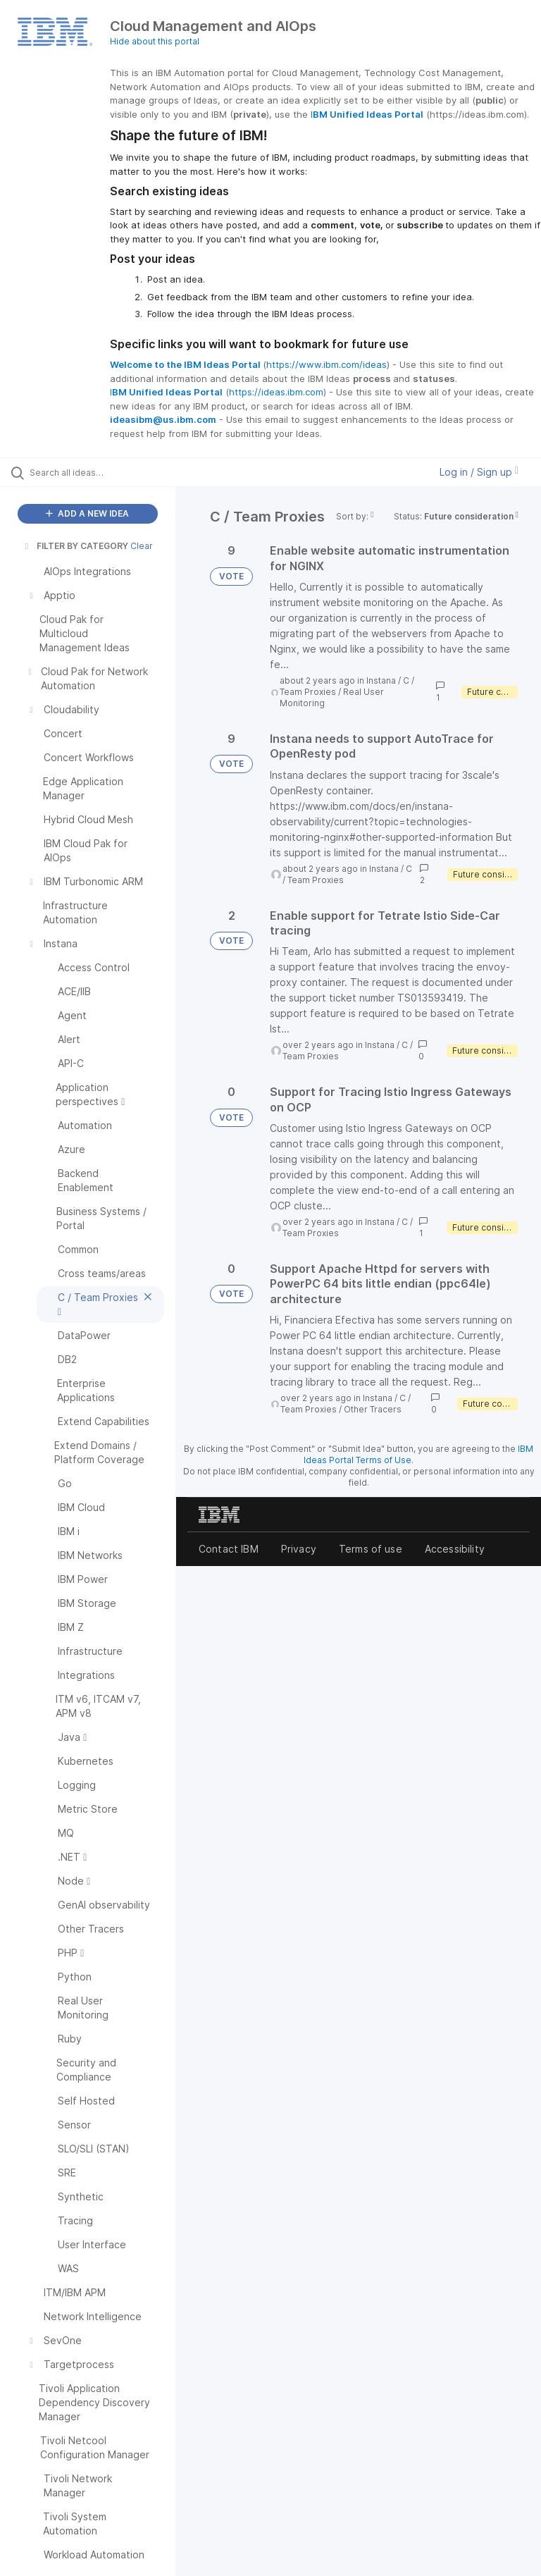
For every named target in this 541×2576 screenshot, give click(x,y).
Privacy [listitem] (298, 1549)
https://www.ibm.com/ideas (326, 364)
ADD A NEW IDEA (87, 513)
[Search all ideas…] (95, 472)
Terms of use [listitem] (370, 1549)
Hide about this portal (154, 41)
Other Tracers (373, 1409)
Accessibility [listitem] (455, 1549)
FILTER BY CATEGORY (75, 546)
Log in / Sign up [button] (479, 472)
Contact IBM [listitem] (229, 1549)
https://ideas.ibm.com (276, 392)
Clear (141, 546)
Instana (381, 680)
